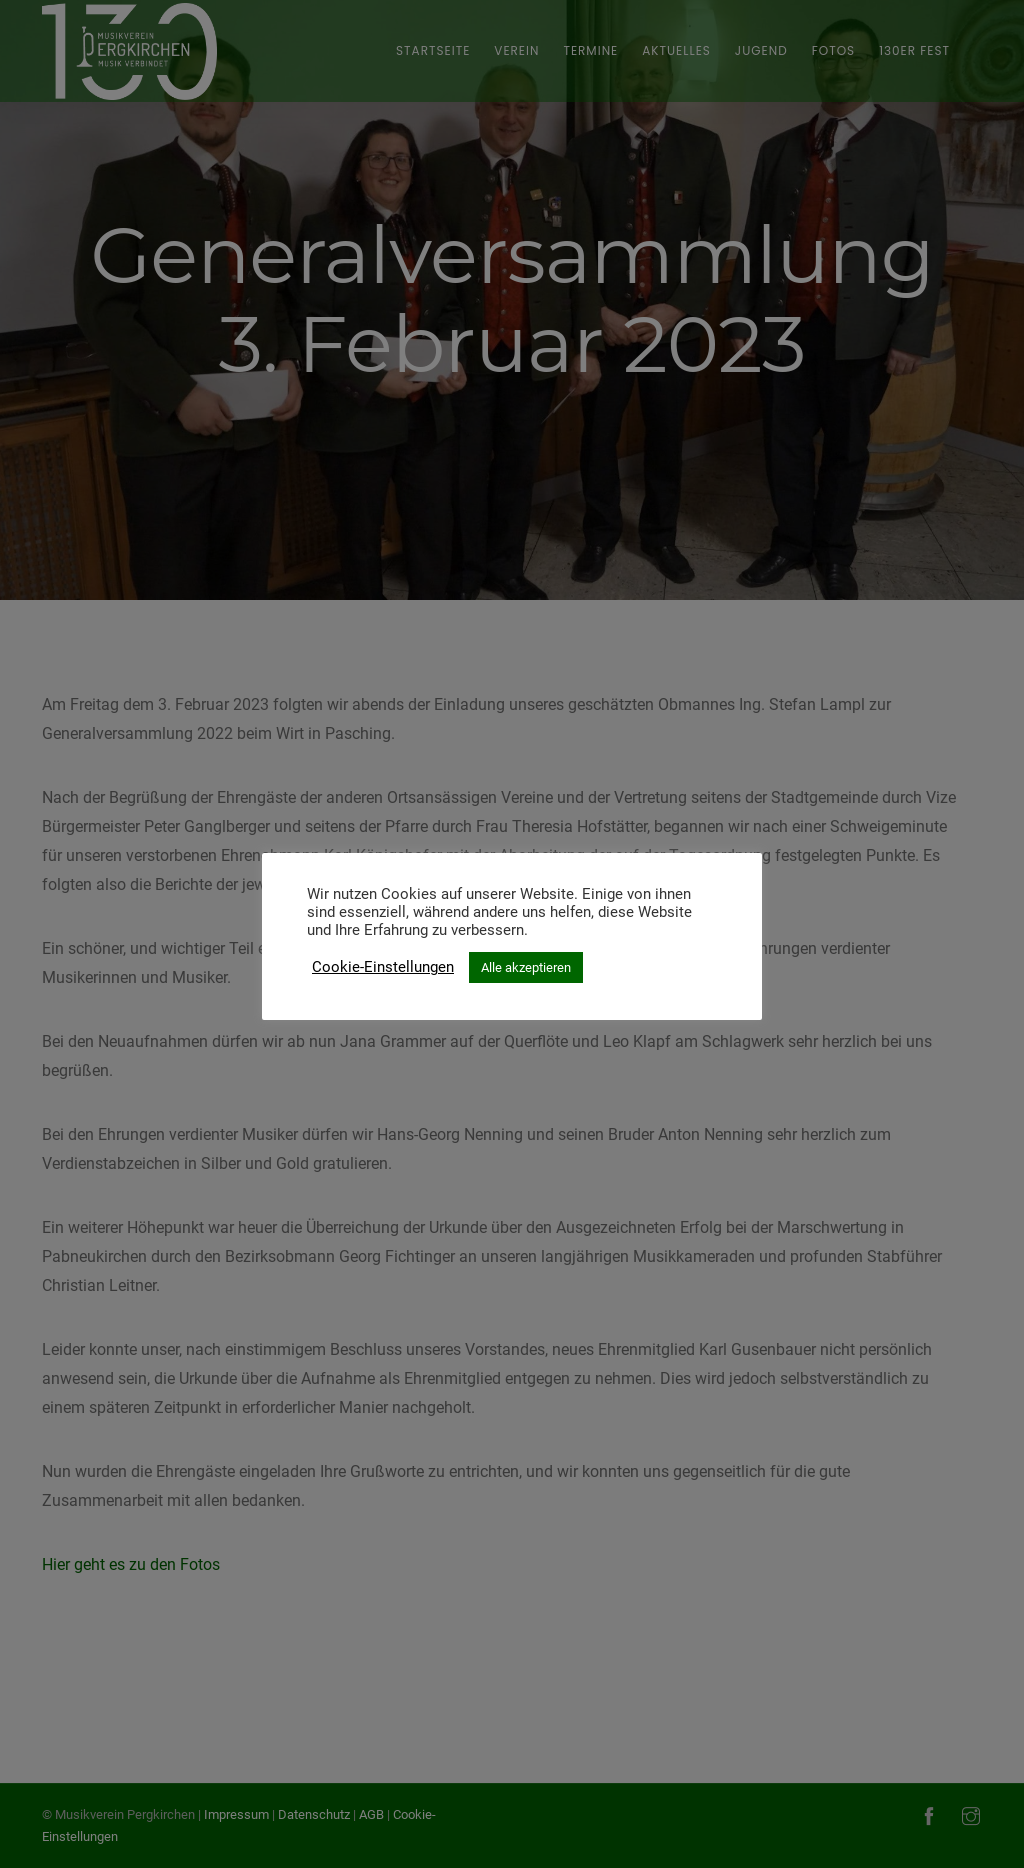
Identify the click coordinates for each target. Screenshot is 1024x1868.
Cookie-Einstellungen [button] (383, 967)
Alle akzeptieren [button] (526, 967)
